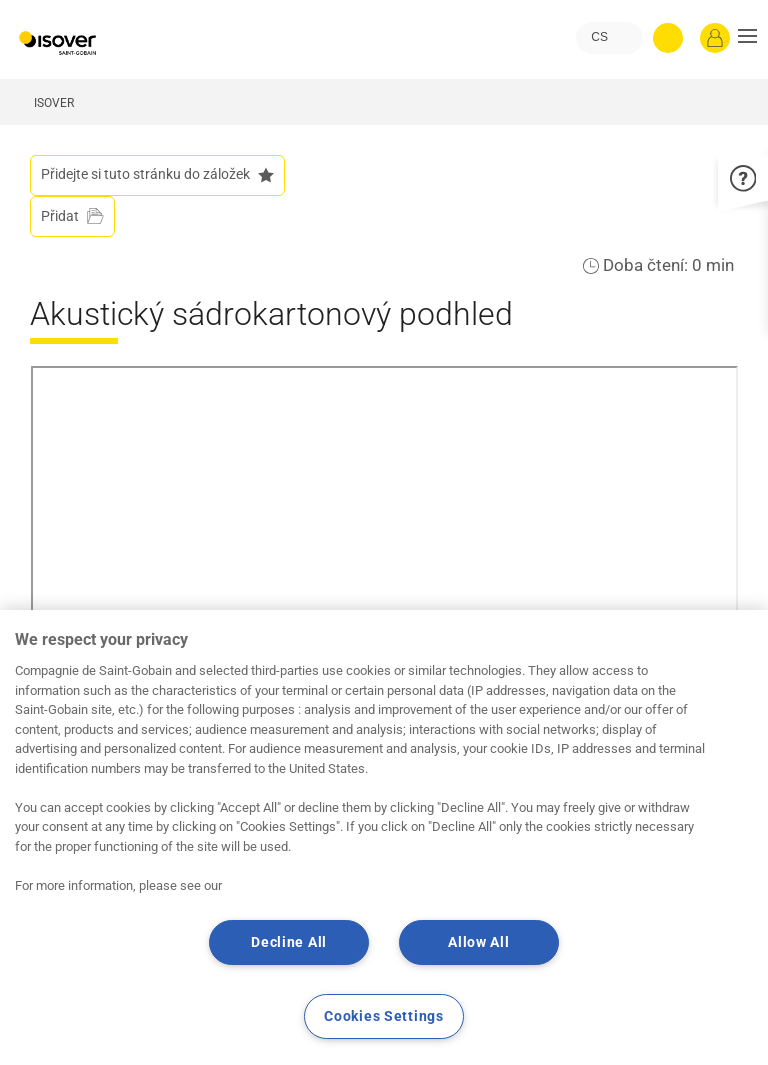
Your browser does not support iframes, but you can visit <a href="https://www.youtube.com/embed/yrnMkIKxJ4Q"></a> (384, 558)
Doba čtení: (647, 265)
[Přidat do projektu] (72, 216)
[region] (384, 837)
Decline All (289, 942)
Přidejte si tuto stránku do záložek (157, 174)
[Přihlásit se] (715, 38)
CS (599, 37)
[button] (747, 38)
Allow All (478, 942)
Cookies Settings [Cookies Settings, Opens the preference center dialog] (384, 1016)
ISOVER (54, 103)
